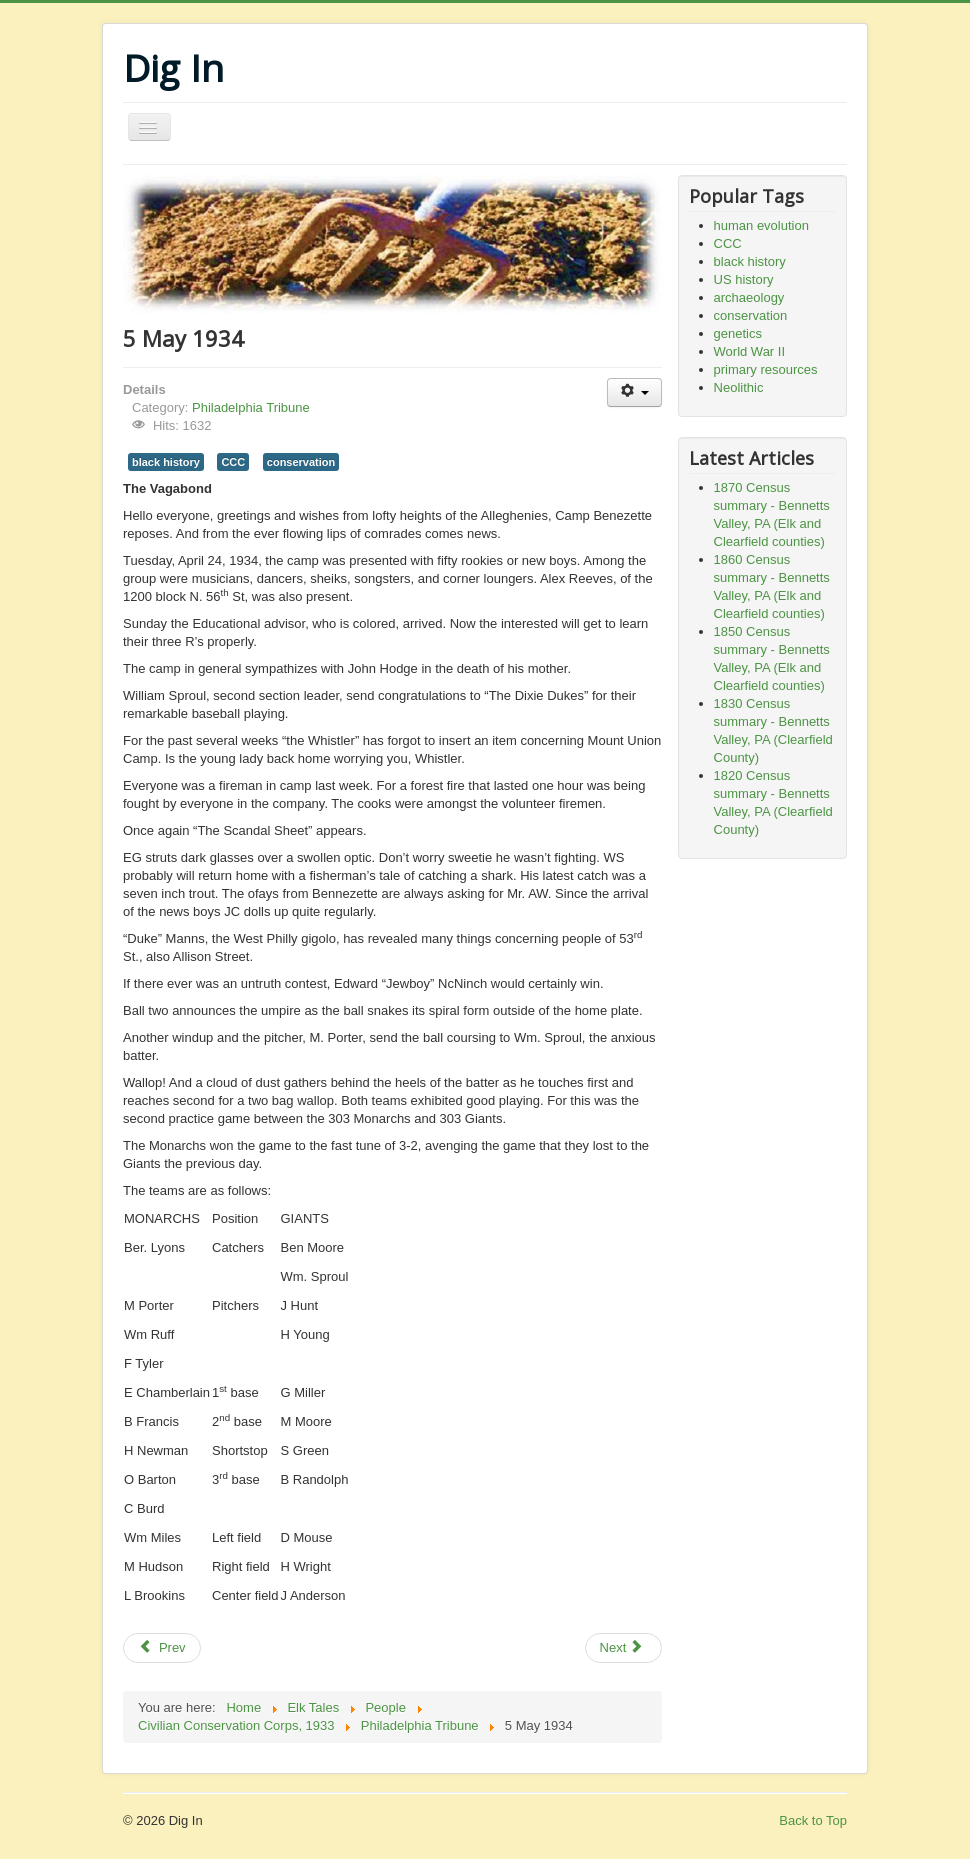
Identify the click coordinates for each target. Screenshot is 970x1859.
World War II (750, 351)
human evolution (761, 225)
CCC (233, 462)
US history (744, 279)
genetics (738, 333)
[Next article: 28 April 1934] (624, 1648)
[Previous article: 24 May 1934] (162, 1648)
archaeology (749, 297)
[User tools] (634, 392)
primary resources (766, 369)
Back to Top (813, 1820)
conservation (301, 462)
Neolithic (739, 387)
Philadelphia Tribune (251, 407)
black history (166, 462)
